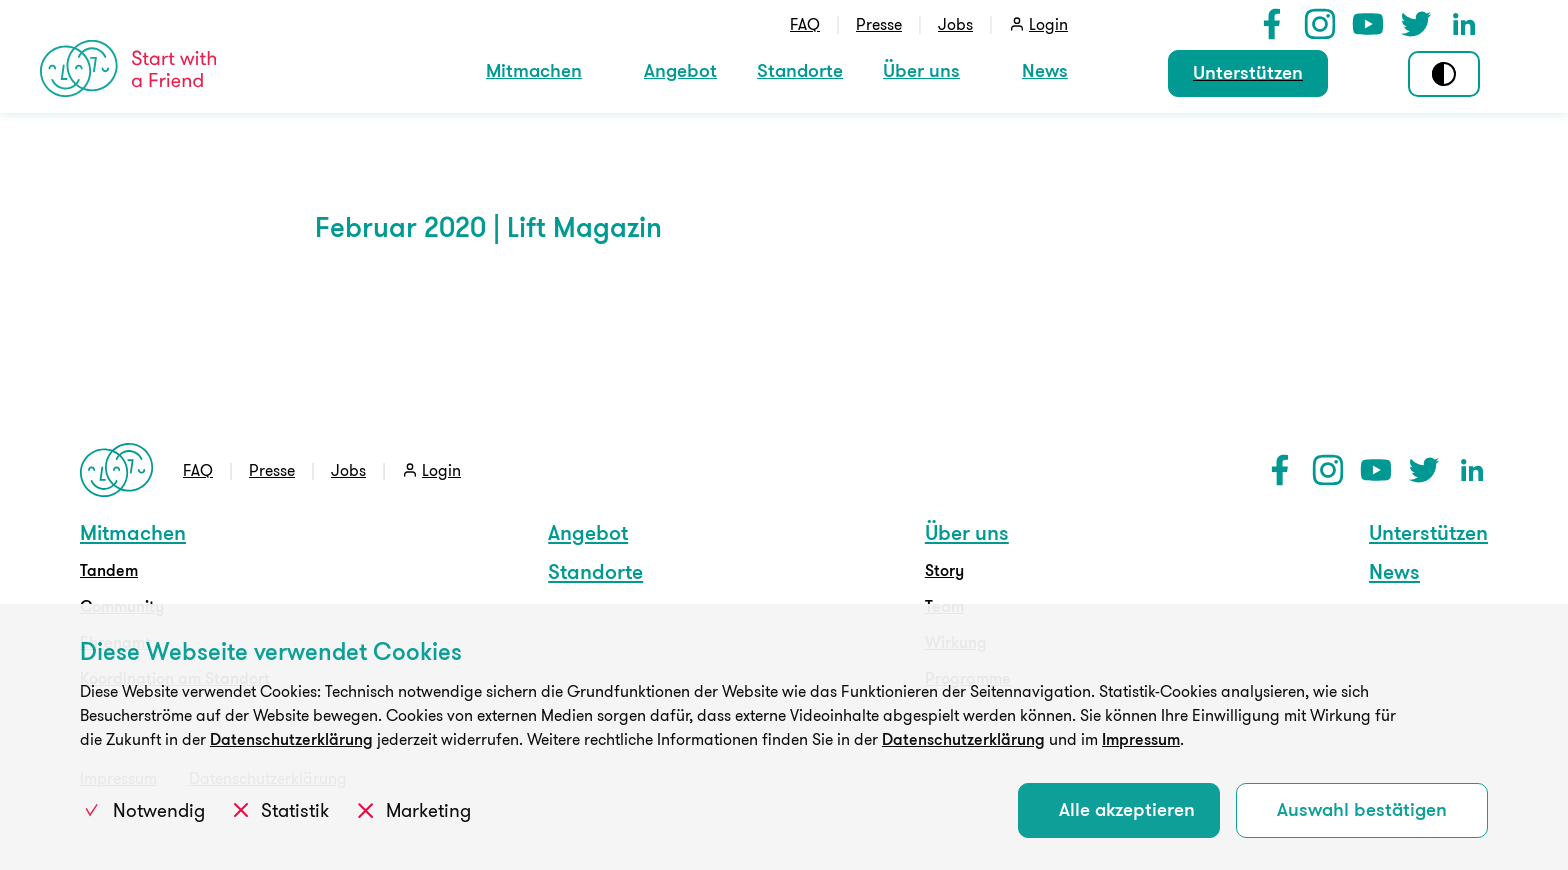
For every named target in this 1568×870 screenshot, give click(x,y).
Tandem (109, 570)
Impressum (1141, 739)
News (1045, 70)
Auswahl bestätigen (1362, 809)
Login (1048, 24)
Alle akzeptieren (1127, 809)
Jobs (955, 24)
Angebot (680, 70)
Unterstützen (1248, 72)
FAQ (805, 24)
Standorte (800, 70)
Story (944, 570)
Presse (879, 24)
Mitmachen (534, 70)
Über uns (921, 70)
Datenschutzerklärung (291, 739)
